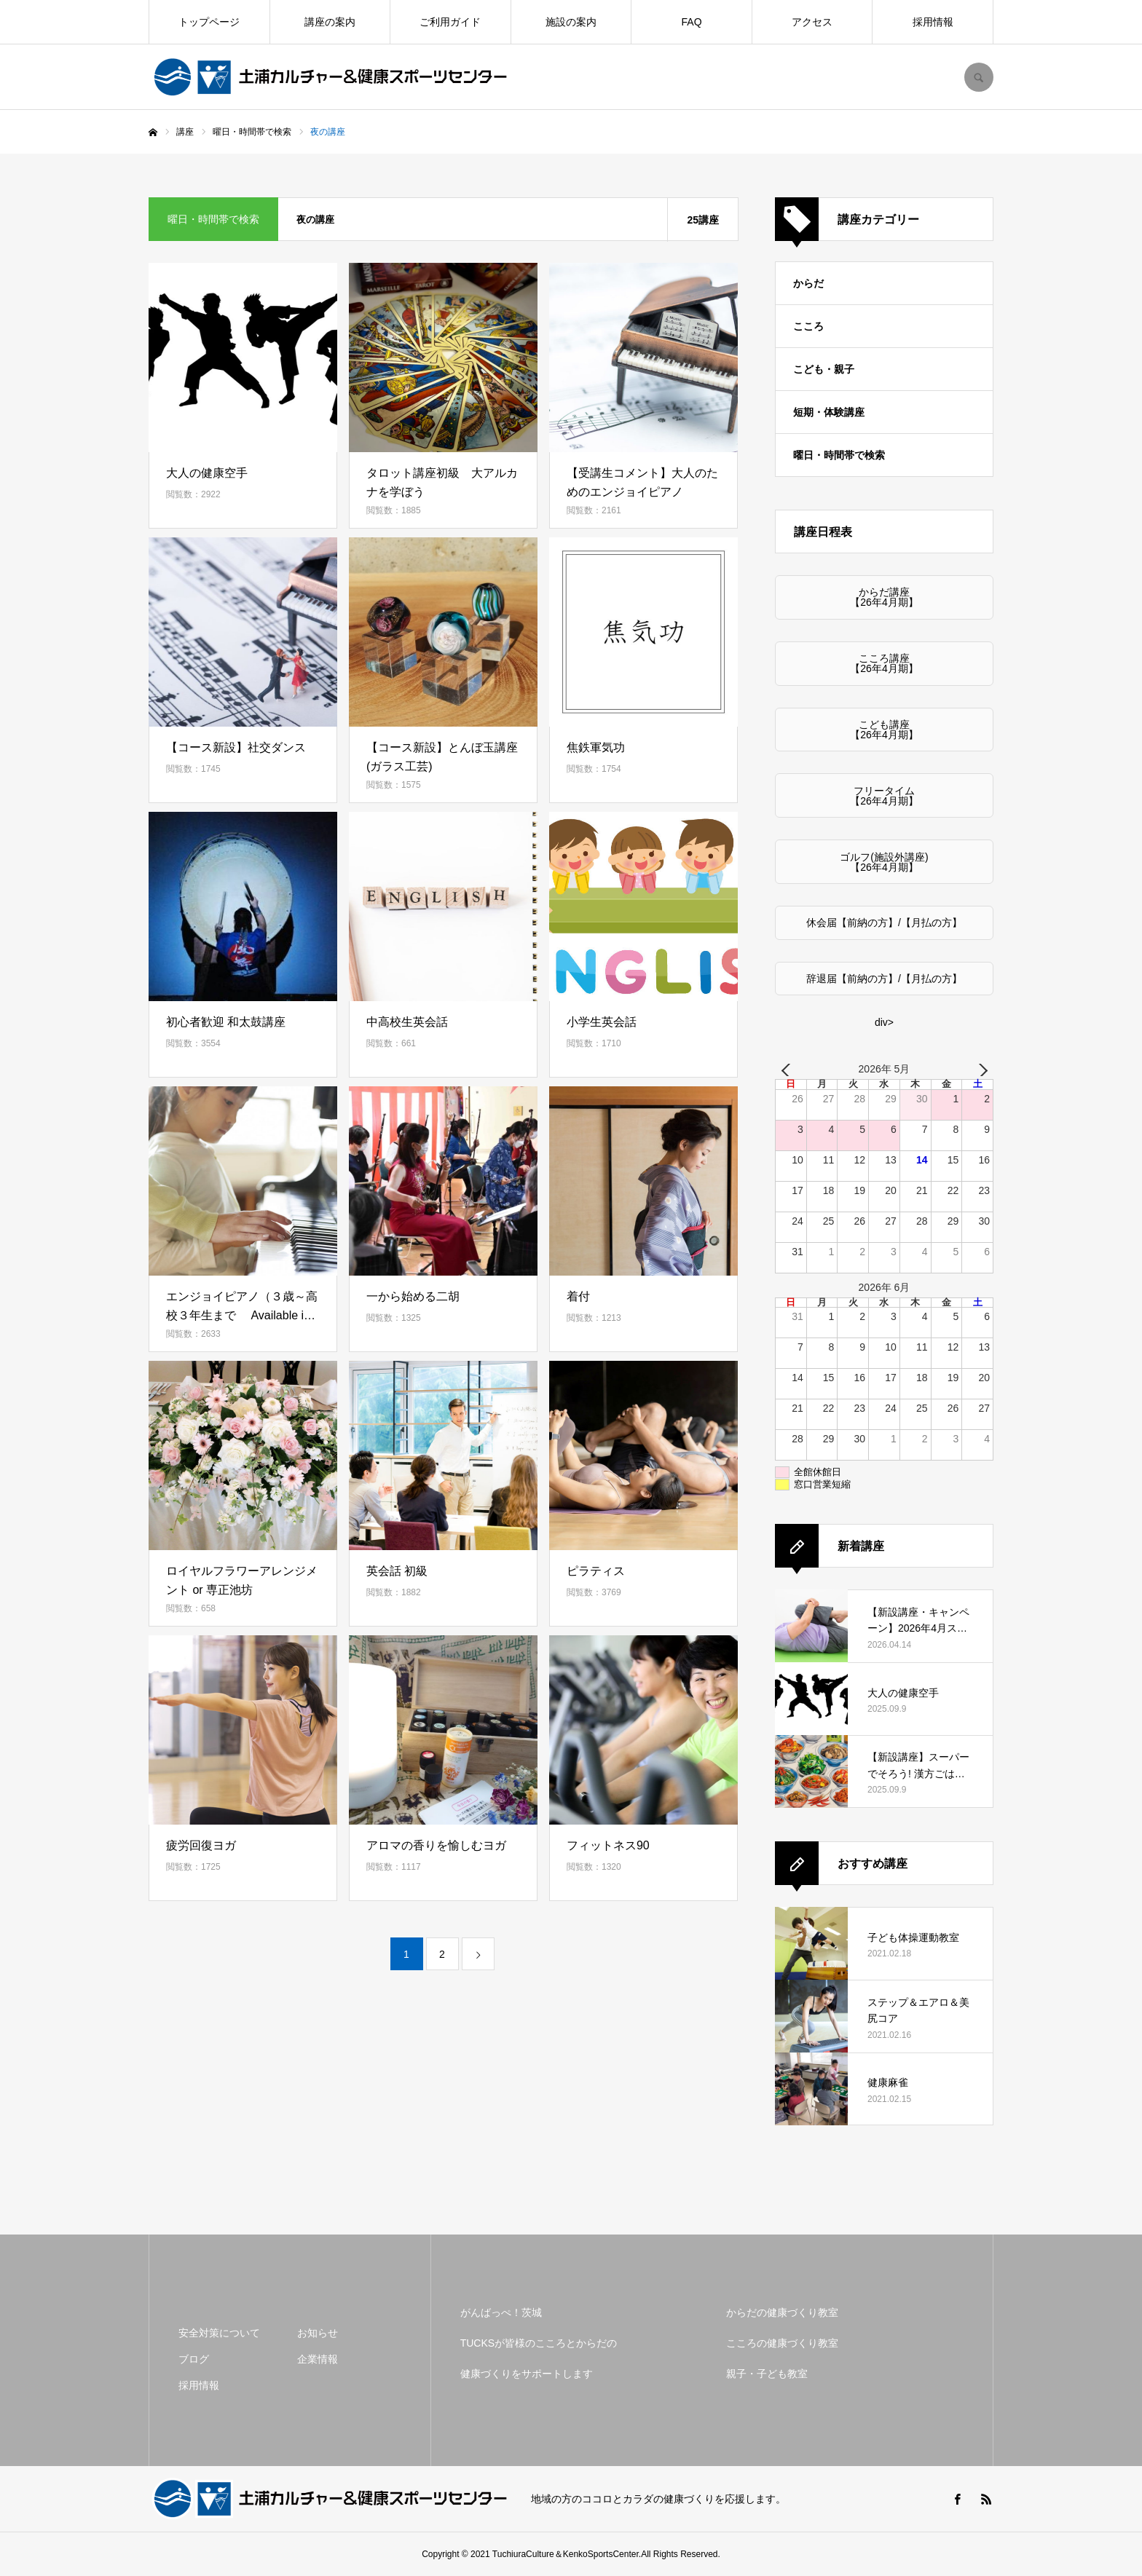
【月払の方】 (931, 922)
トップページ (209, 22)
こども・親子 (823, 369)
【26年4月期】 (884, 602)
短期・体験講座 (829, 412)
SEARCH (978, 77)
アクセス (812, 22)
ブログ (193, 2359)
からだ (808, 283)
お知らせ (317, 2333)
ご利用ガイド (450, 22)
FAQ (692, 22)
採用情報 (933, 22)
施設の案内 (571, 22)
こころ (808, 326)
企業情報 (317, 2359)
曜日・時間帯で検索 (839, 455)
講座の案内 (329, 22)
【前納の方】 (867, 922)
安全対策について (219, 2333)
